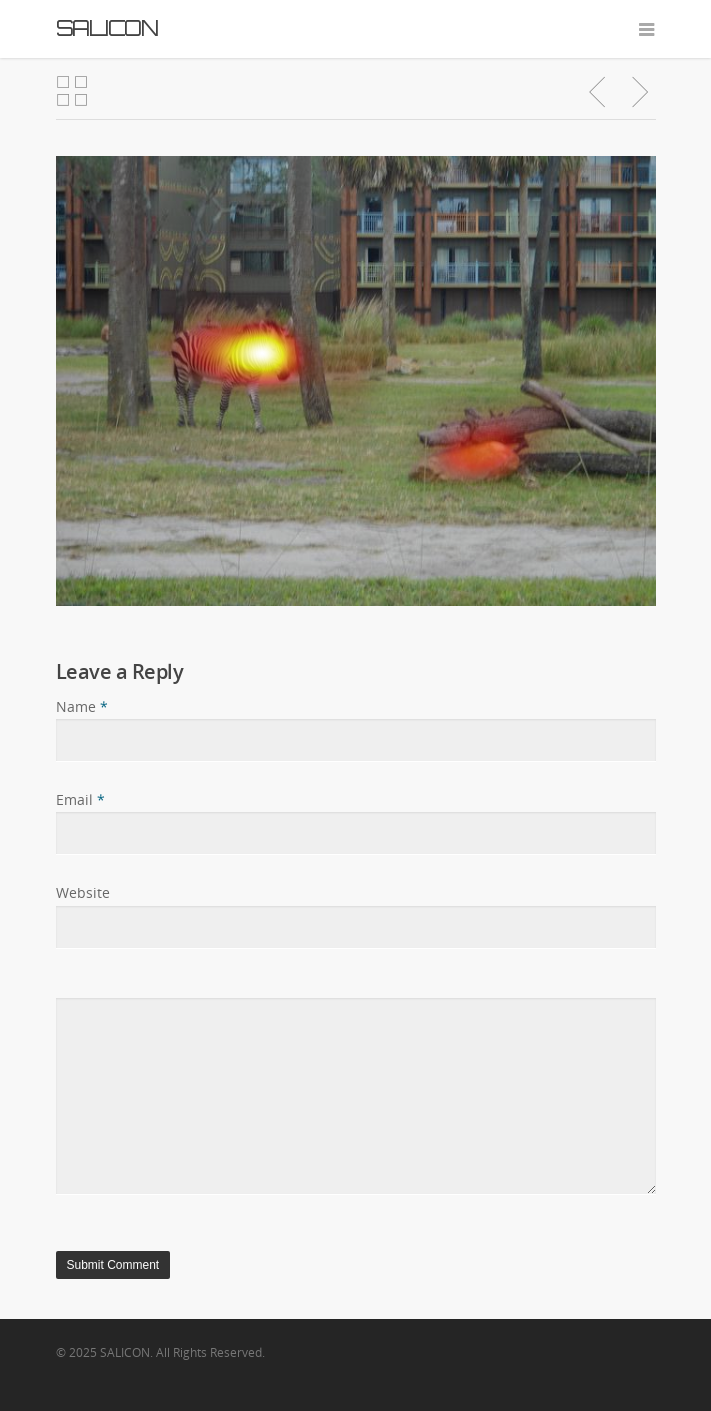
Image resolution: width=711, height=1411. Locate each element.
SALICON (107, 28)
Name (82, 706)
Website (83, 892)
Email (80, 799)
